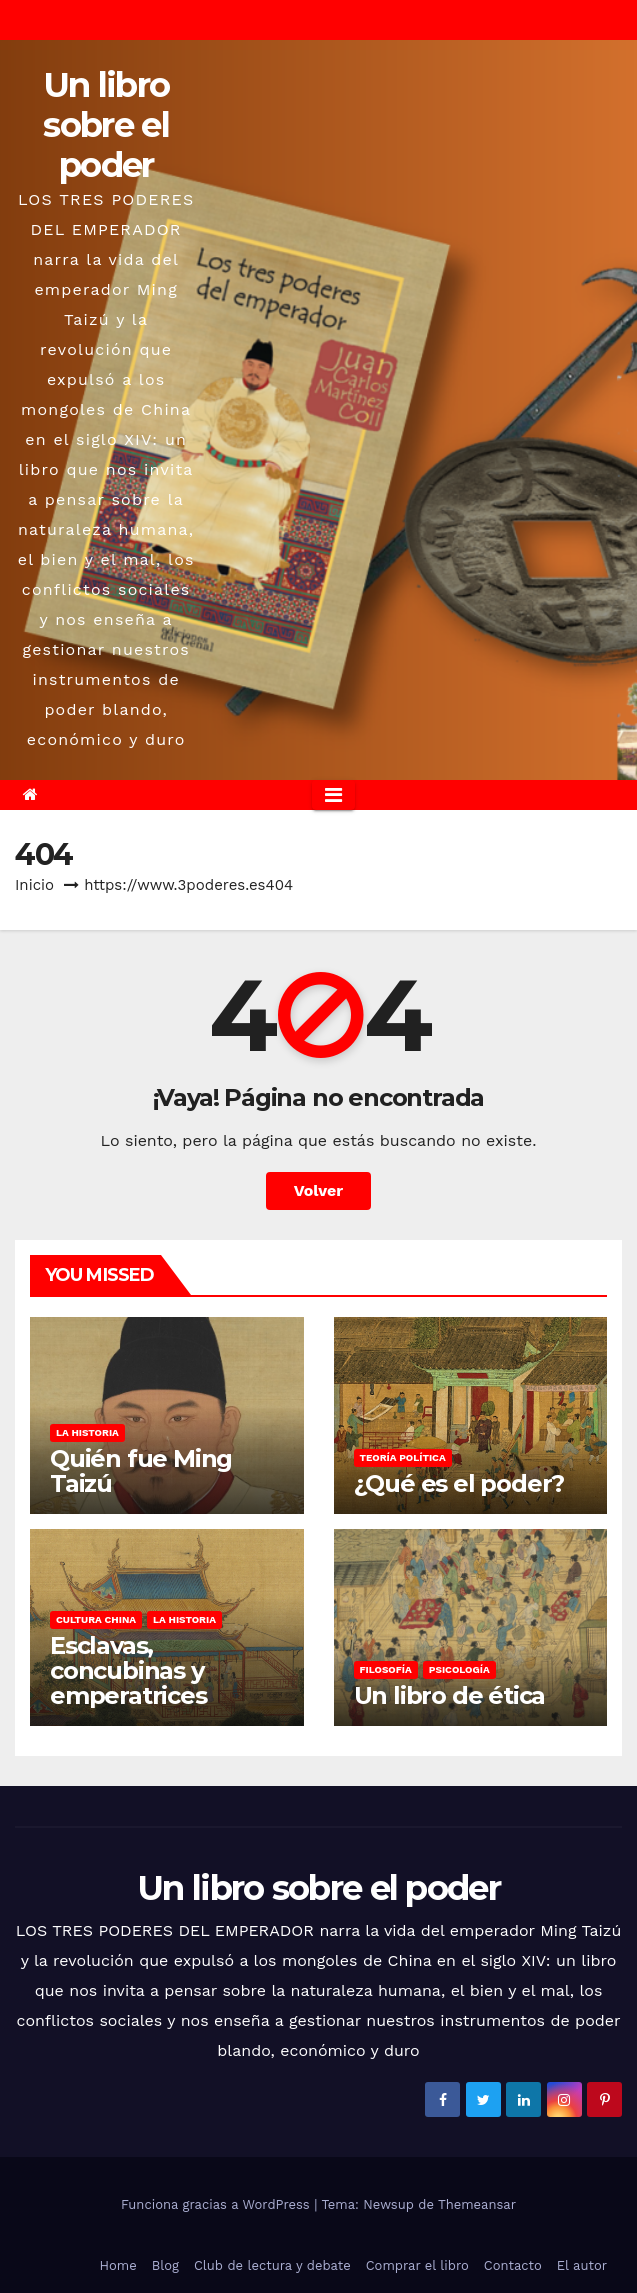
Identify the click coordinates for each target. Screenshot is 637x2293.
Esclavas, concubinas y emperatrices (128, 1670)
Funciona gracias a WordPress (217, 2204)
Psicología (459, 1669)
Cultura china (96, 1619)
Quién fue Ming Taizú (141, 1471)
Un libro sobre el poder (106, 125)
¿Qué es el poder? (459, 1483)
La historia (87, 1432)
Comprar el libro (417, 2265)
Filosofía (386, 1669)
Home (118, 2265)
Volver (319, 1190)
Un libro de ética (450, 1695)
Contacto (513, 2265)
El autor (582, 2265)
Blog (165, 2265)
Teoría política (403, 1457)
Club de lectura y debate (272, 2265)
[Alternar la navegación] (333, 795)
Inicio (34, 885)
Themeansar (477, 2204)
